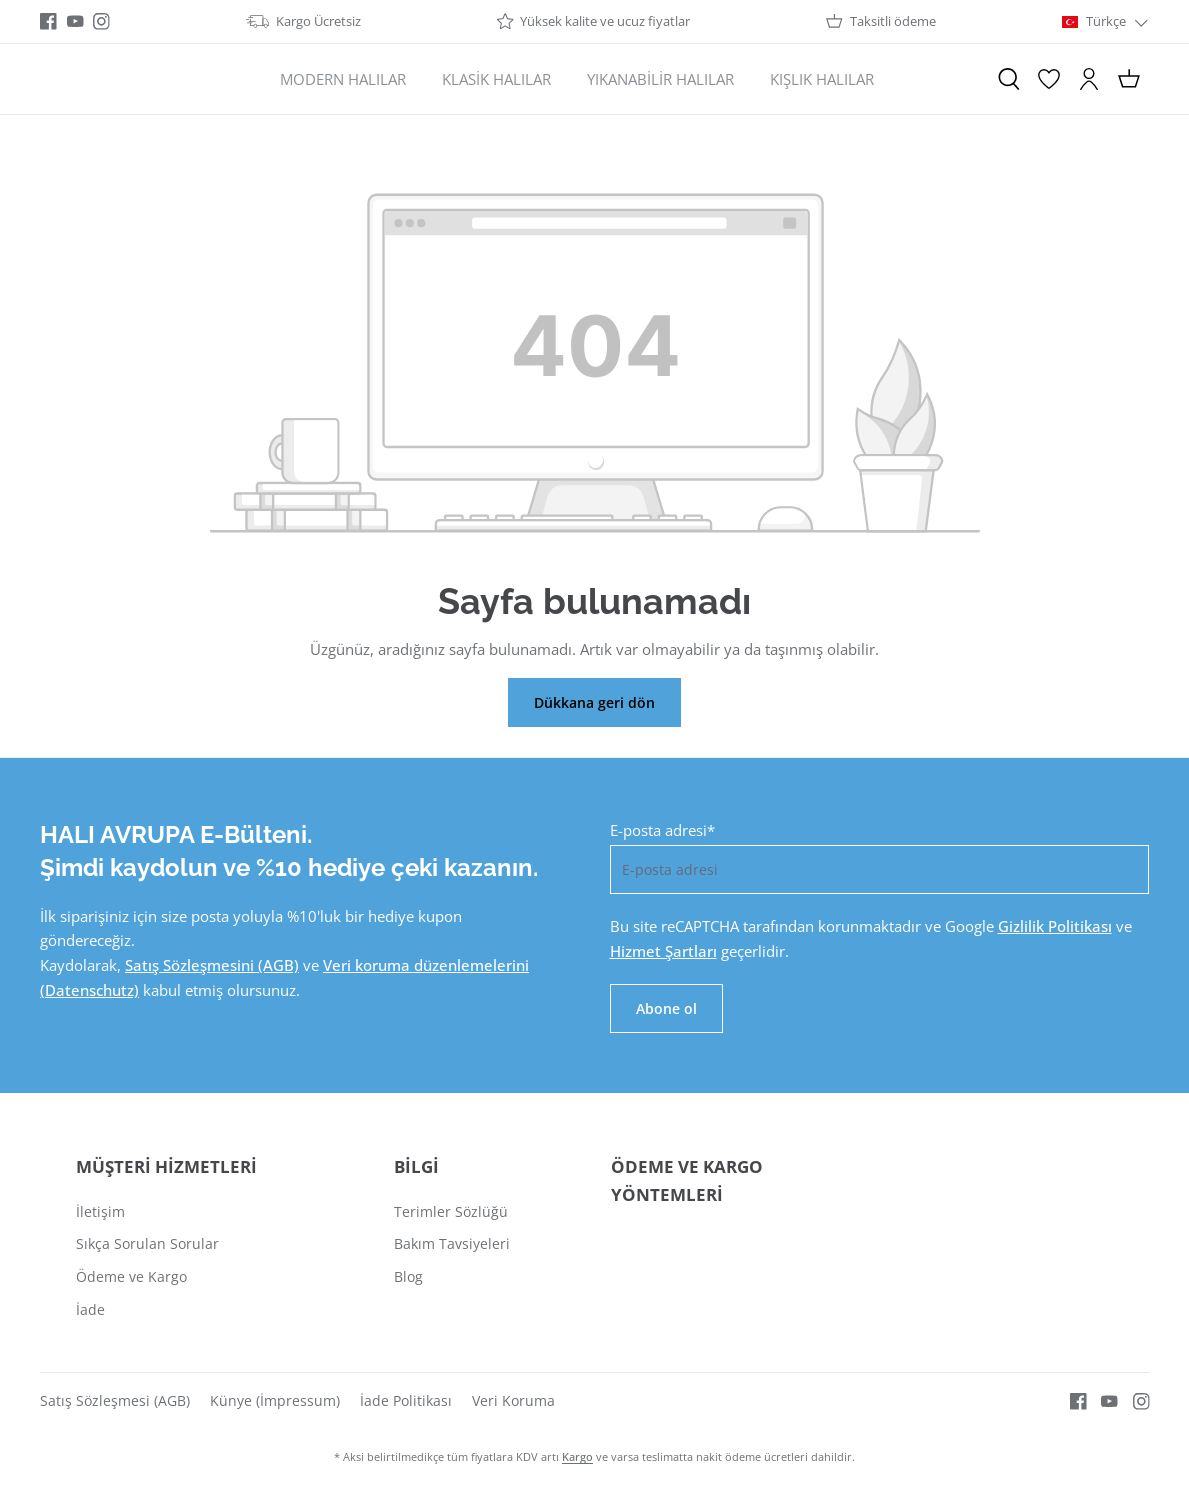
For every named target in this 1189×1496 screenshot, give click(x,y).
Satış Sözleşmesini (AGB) (212, 965)
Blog (408, 1276)
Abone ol (666, 1008)
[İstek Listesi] (1049, 79)
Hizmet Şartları (663, 951)
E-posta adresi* (662, 830)
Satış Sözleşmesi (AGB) (115, 1400)
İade (90, 1309)
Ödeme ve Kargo (131, 1276)
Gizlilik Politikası (1055, 926)
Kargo (577, 1456)
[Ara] (1009, 79)
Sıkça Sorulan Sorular (147, 1243)
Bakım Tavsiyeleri (452, 1243)
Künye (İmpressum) (275, 1400)
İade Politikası (406, 1400)
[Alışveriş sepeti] (1129, 79)
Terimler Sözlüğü (451, 1211)
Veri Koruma (513, 1400)
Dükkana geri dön (594, 702)
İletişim (100, 1211)
